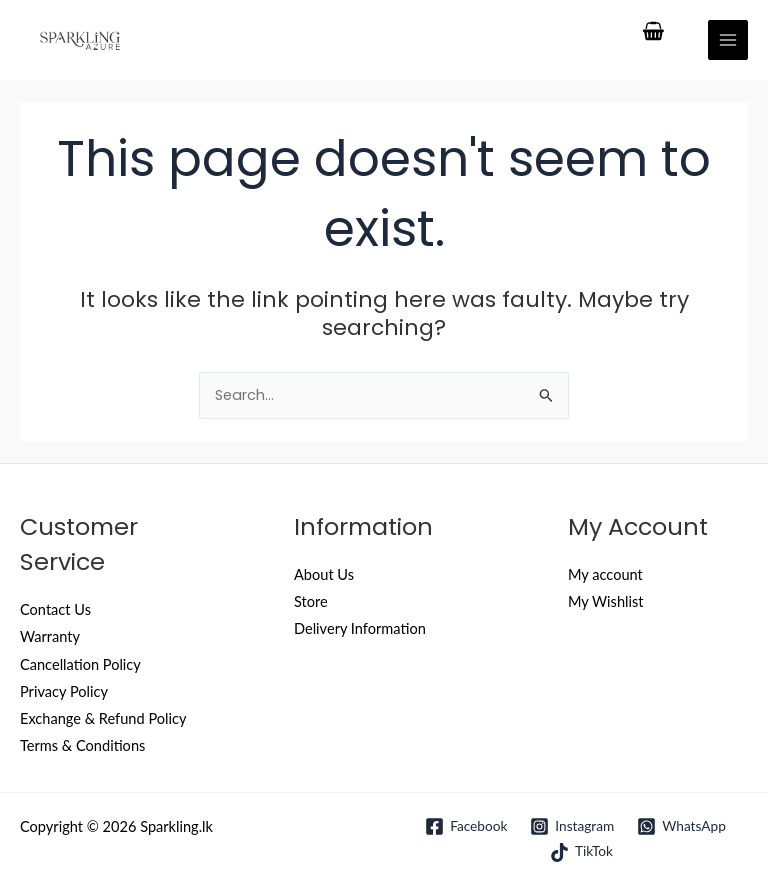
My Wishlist (606, 601)
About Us (324, 574)
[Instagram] (572, 826)
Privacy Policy (64, 691)
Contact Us (55, 609)
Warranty (50, 636)
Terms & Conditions (82, 745)
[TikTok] (581, 852)
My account (605, 574)
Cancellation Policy (80, 664)
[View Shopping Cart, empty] (654, 33)
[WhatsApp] (682, 826)
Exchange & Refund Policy (103, 718)
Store (311, 601)
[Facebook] (466, 826)
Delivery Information (360, 628)
